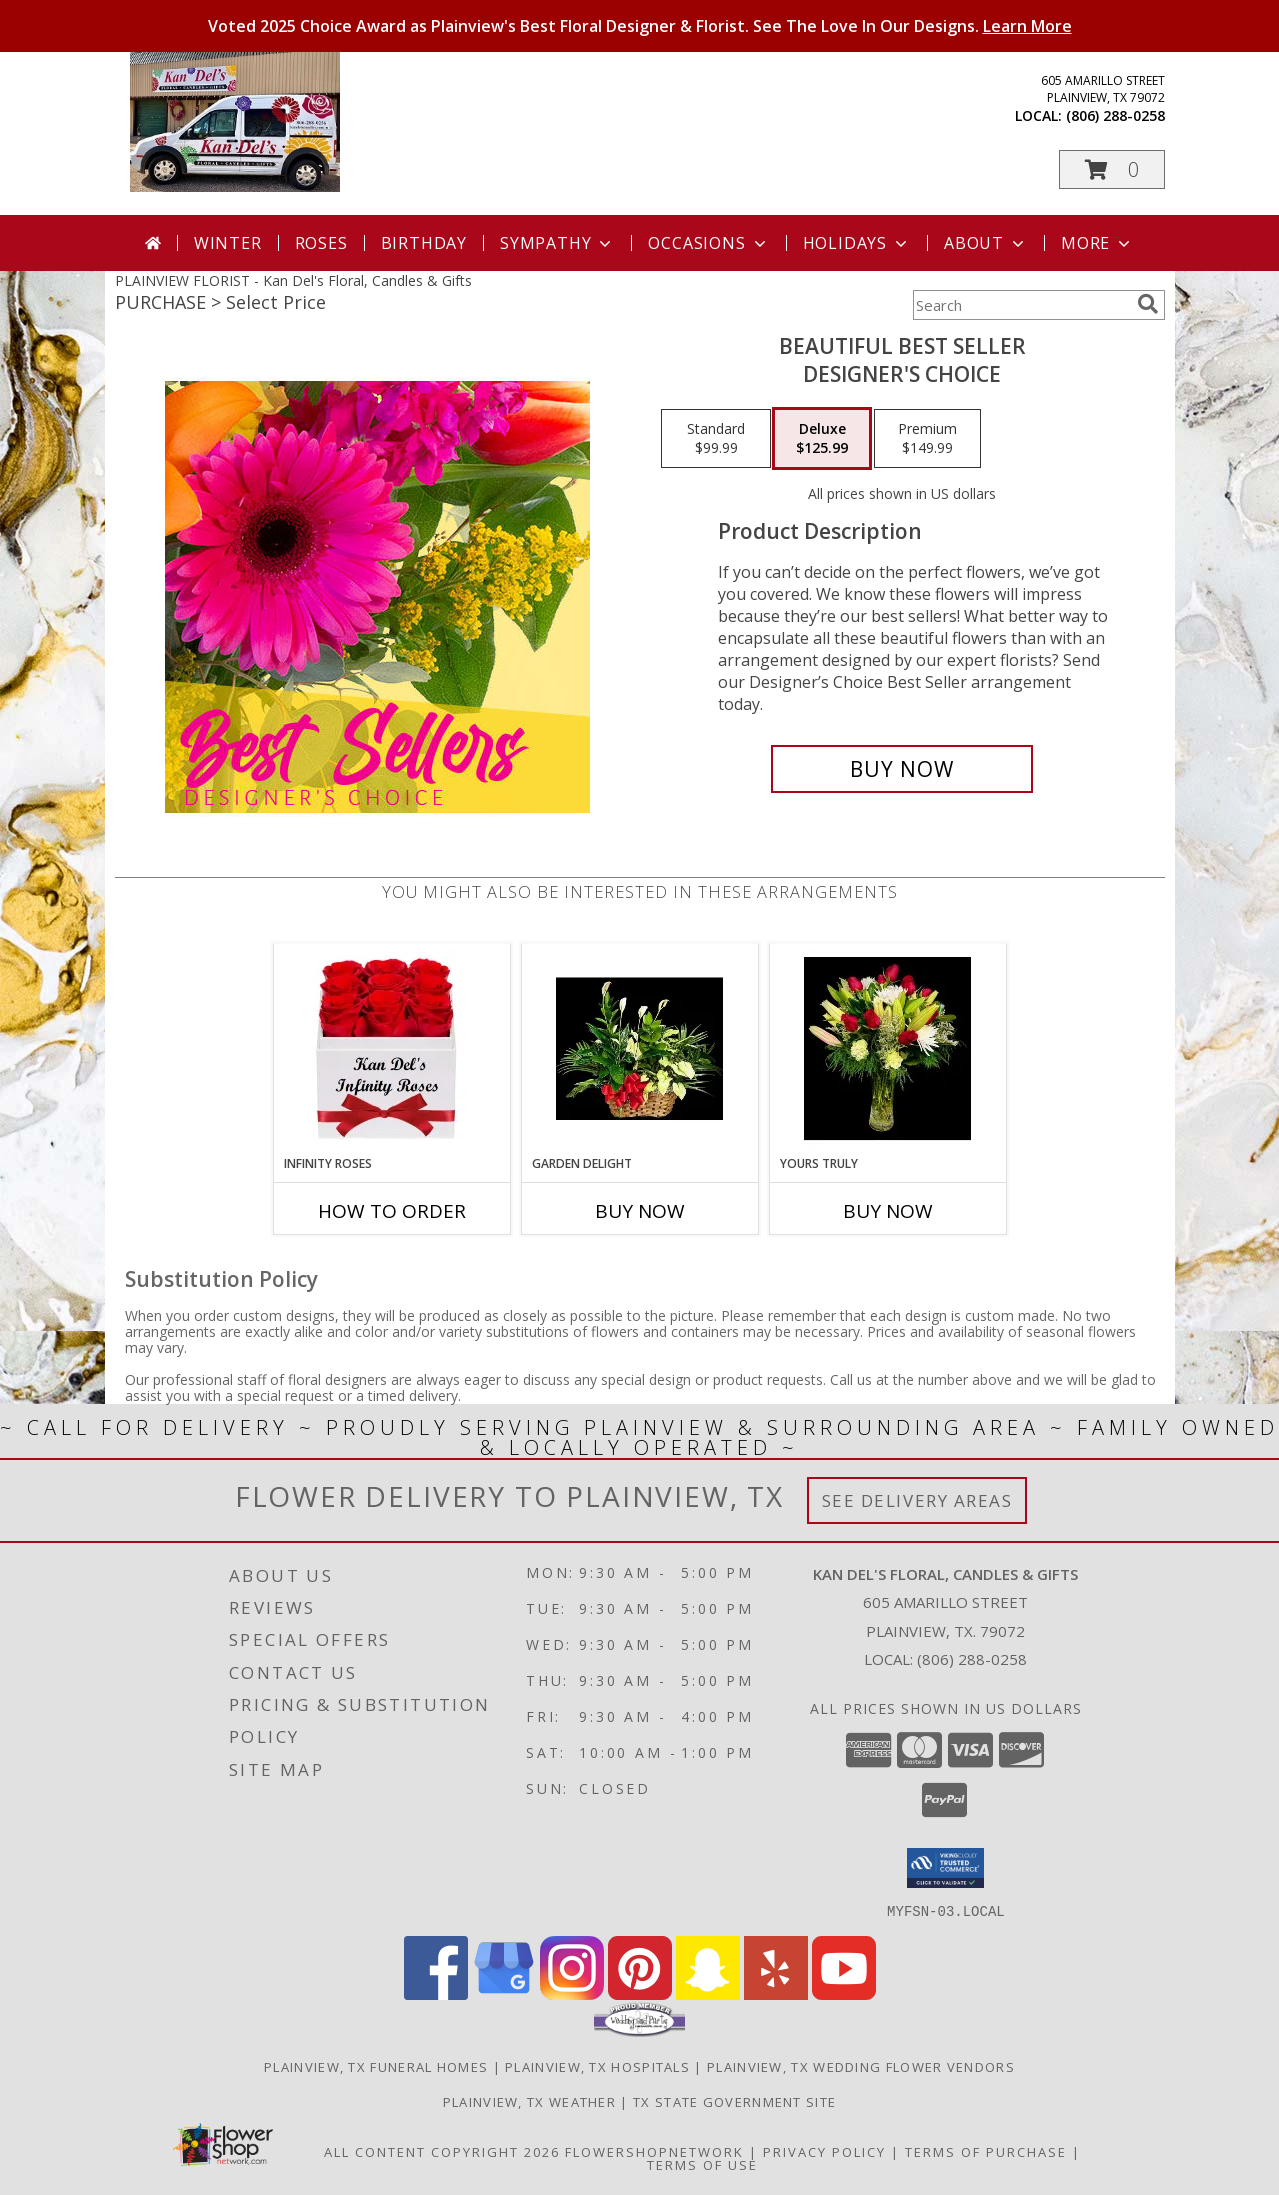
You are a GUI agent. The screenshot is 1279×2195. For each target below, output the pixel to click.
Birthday (424, 243)
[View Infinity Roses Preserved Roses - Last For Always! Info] (391, 1049)
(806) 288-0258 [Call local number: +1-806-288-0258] (1115, 115)
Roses (321, 243)
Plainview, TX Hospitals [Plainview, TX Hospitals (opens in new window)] (597, 2066)
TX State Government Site (734, 2101)
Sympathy (557, 243)
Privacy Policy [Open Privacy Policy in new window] (824, 2151)
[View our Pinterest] (640, 1993)
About (986, 243)
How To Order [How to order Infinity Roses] (392, 1211)
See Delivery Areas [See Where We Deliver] (917, 1500)
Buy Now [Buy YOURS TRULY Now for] (888, 1211)
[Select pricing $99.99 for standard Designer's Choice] (716, 439)
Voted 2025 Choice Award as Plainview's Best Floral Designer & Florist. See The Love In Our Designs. (640, 26)
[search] (1148, 304)
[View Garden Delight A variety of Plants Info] (639, 1049)
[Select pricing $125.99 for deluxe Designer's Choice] (822, 439)
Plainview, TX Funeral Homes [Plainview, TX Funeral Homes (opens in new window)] (376, 2066)
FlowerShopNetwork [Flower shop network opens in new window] (654, 2151)
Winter (228, 243)
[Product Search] (1021, 305)
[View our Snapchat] (708, 1993)
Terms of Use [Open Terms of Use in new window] (702, 2164)
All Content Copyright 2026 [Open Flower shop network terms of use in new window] (442, 2151)
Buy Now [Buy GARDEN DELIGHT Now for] (640, 1211)
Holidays (857, 243)
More (1097, 243)
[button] (1112, 169)
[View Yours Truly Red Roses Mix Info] (887, 1049)
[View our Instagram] (572, 1993)
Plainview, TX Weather (529, 2101)
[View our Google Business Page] (504, 1993)
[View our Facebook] (436, 1993)
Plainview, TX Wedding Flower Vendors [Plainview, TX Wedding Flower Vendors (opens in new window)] (861, 2066)
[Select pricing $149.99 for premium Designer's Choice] (927, 439)
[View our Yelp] (776, 1993)
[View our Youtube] (844, 1993)
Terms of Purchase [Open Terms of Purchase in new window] (986, 2151)
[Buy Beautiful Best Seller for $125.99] (902, 769)
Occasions (708, 243)
